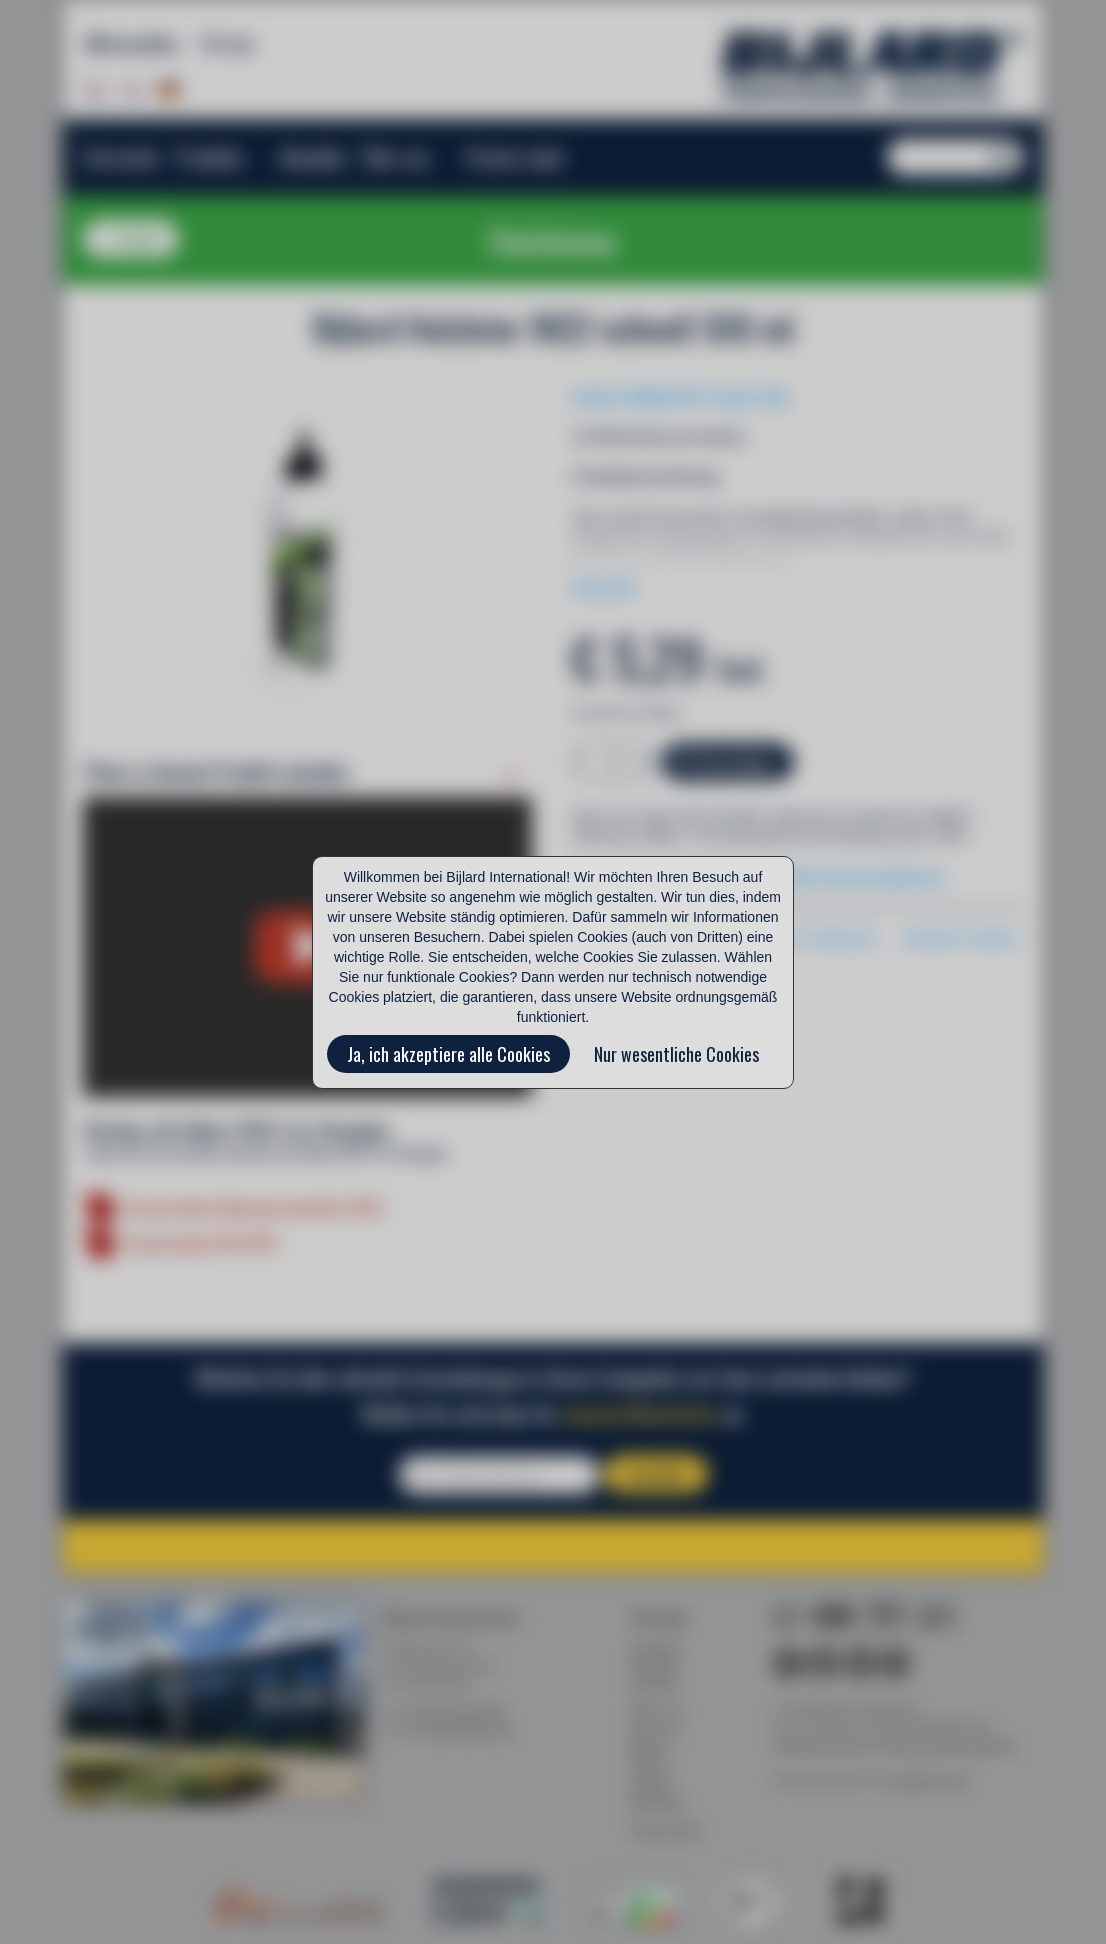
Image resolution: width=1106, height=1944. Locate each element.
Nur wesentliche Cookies (676, 1054)
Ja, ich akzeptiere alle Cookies (448, 1054)
